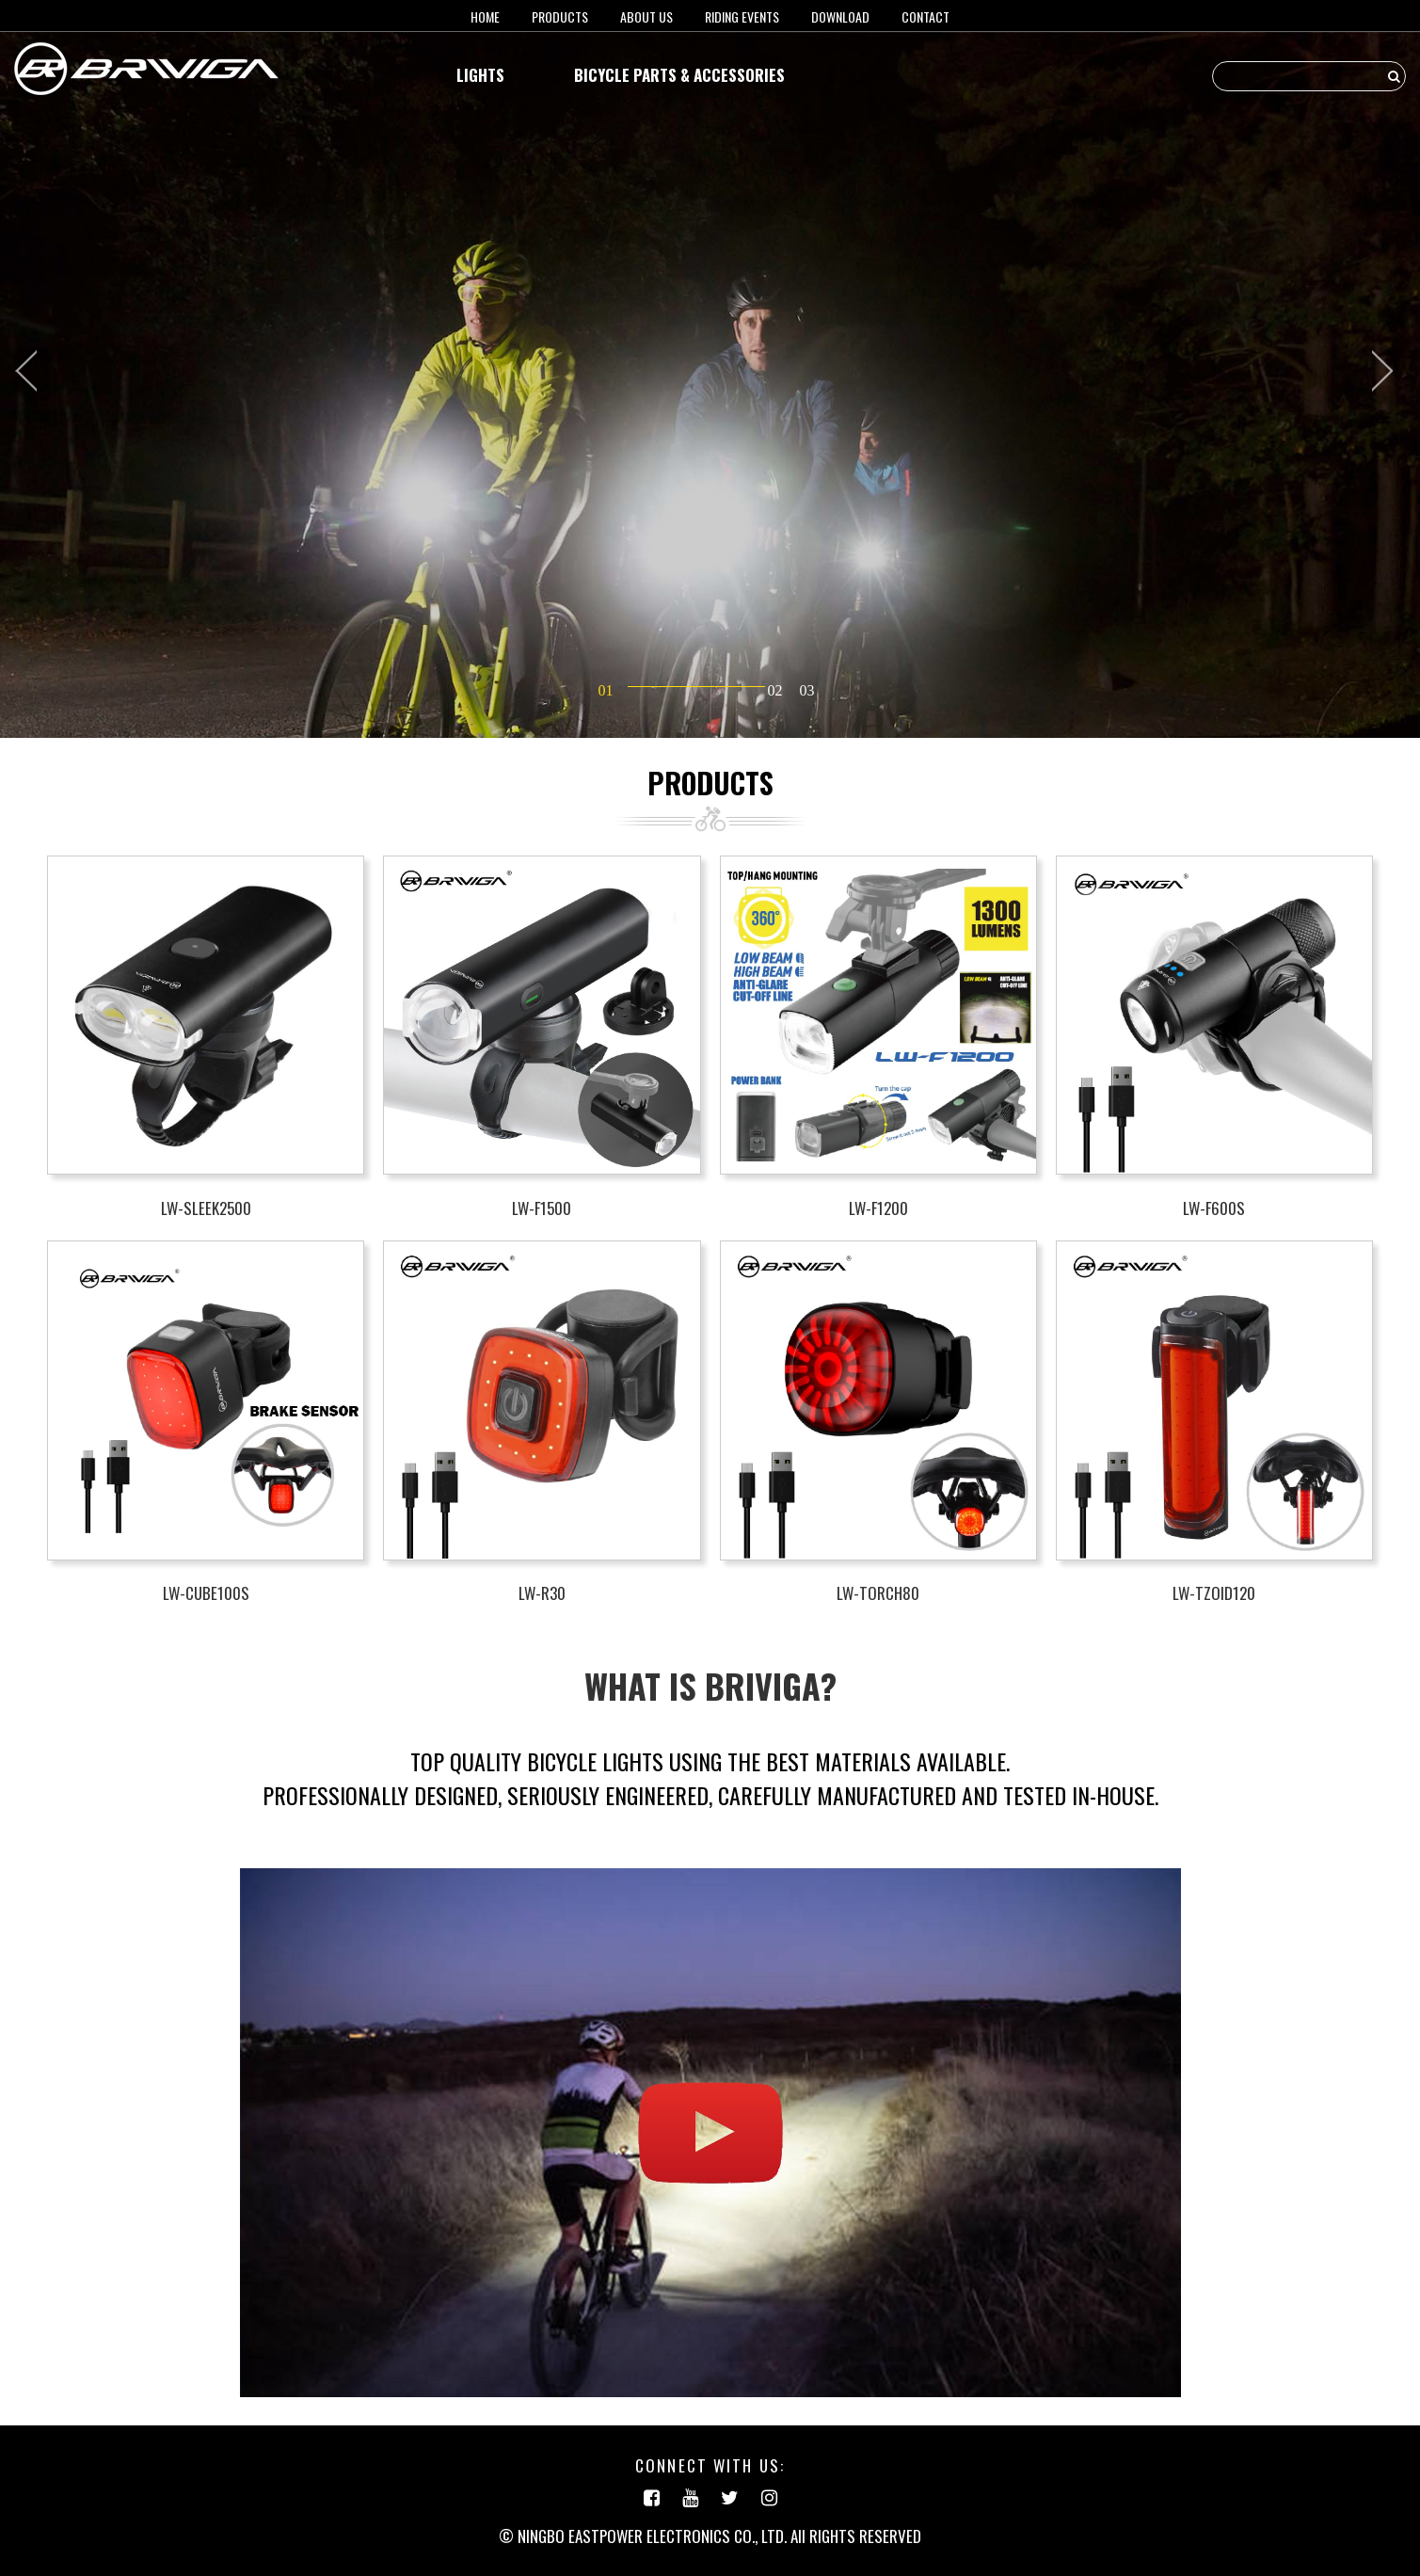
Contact (925, 16)
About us (646, 16)
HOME (485, 16)
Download (840, 16)
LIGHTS (480, 75)
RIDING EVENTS (742, 16)
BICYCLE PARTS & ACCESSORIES (679, 75)
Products (560, 16)
